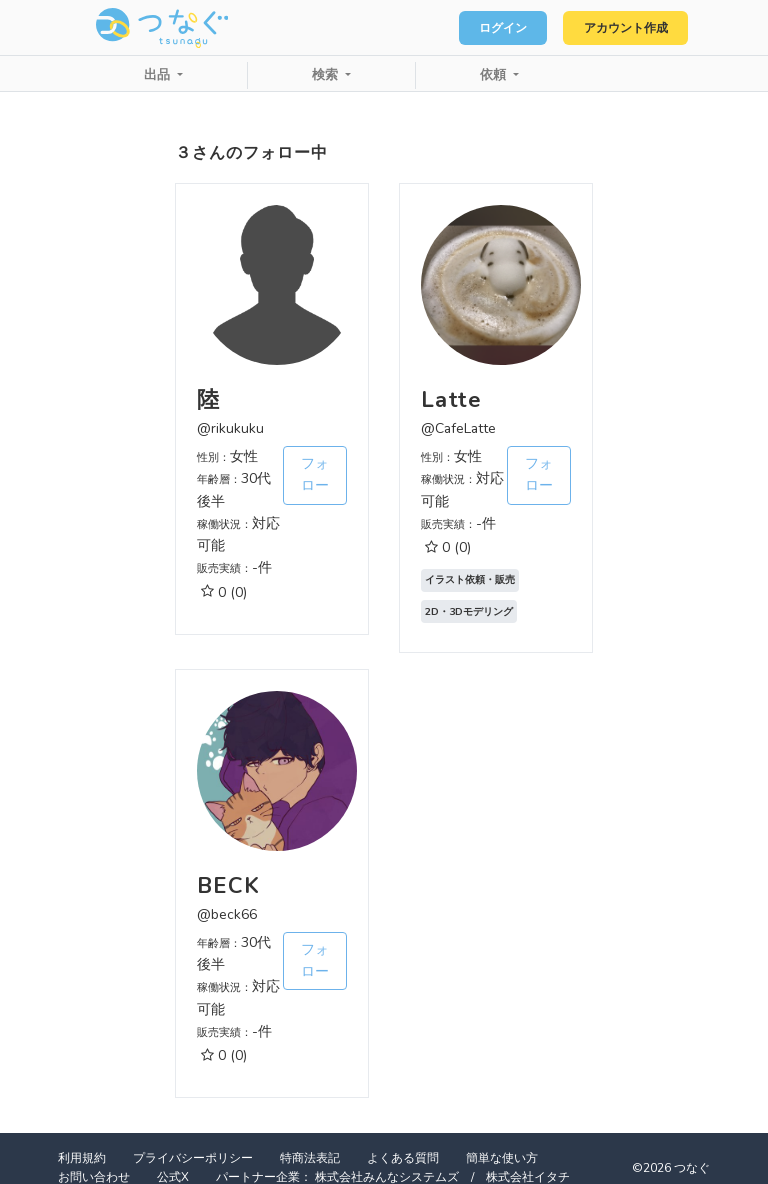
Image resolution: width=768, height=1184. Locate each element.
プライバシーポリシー (193, 1158)
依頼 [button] (495, 75)
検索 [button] (327, 75)
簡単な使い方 (502, 1158)
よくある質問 (403, 1158)
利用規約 (82, 1158)
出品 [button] (159, 75)
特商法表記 (310, 1158)
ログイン (484, 28)
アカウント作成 (618, 28)
